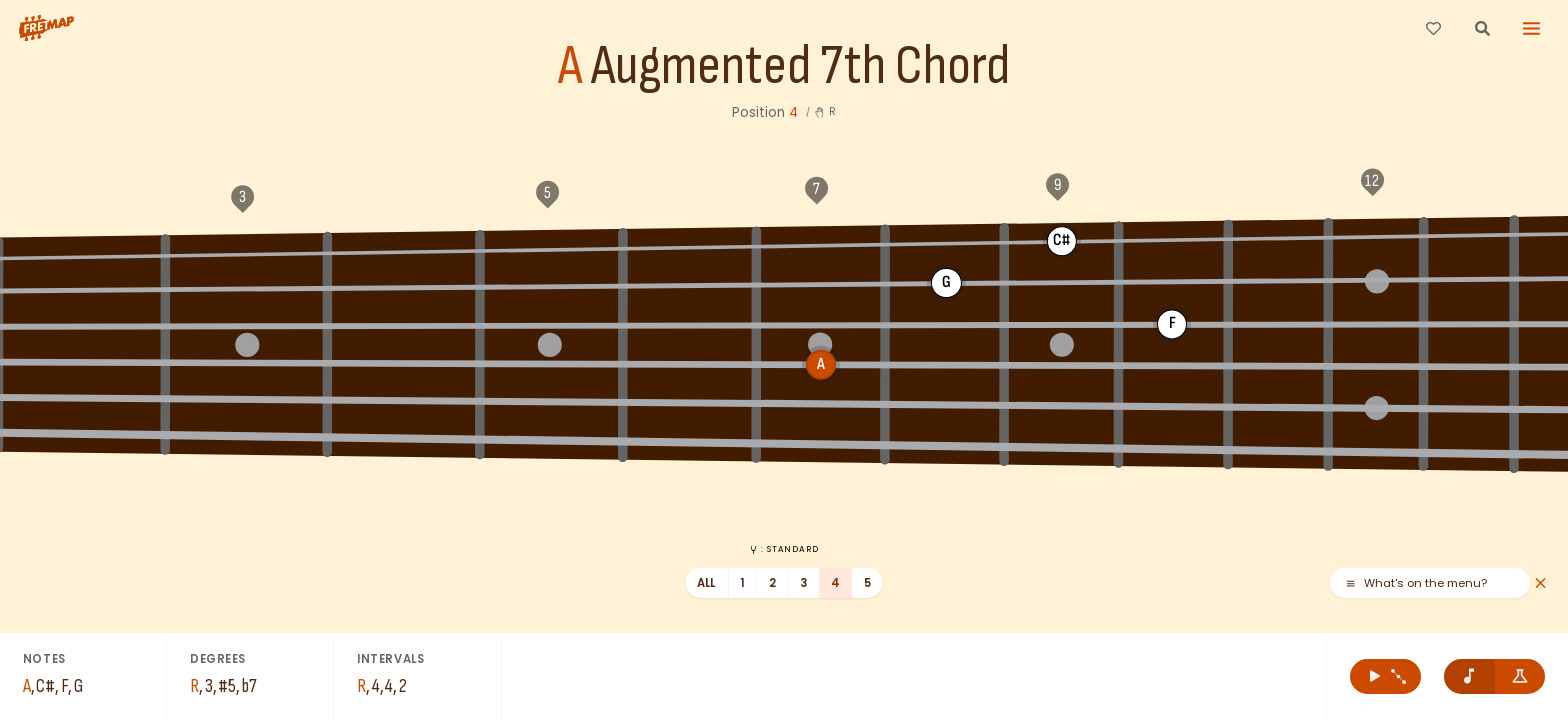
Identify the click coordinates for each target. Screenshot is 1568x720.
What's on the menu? (1416, 583)
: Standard (783, 549)
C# (852, 240)
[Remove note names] (1469, 676)
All (706, 583)
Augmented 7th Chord (800, 66)
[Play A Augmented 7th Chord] (1385, 676)
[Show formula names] (1520, 676)
